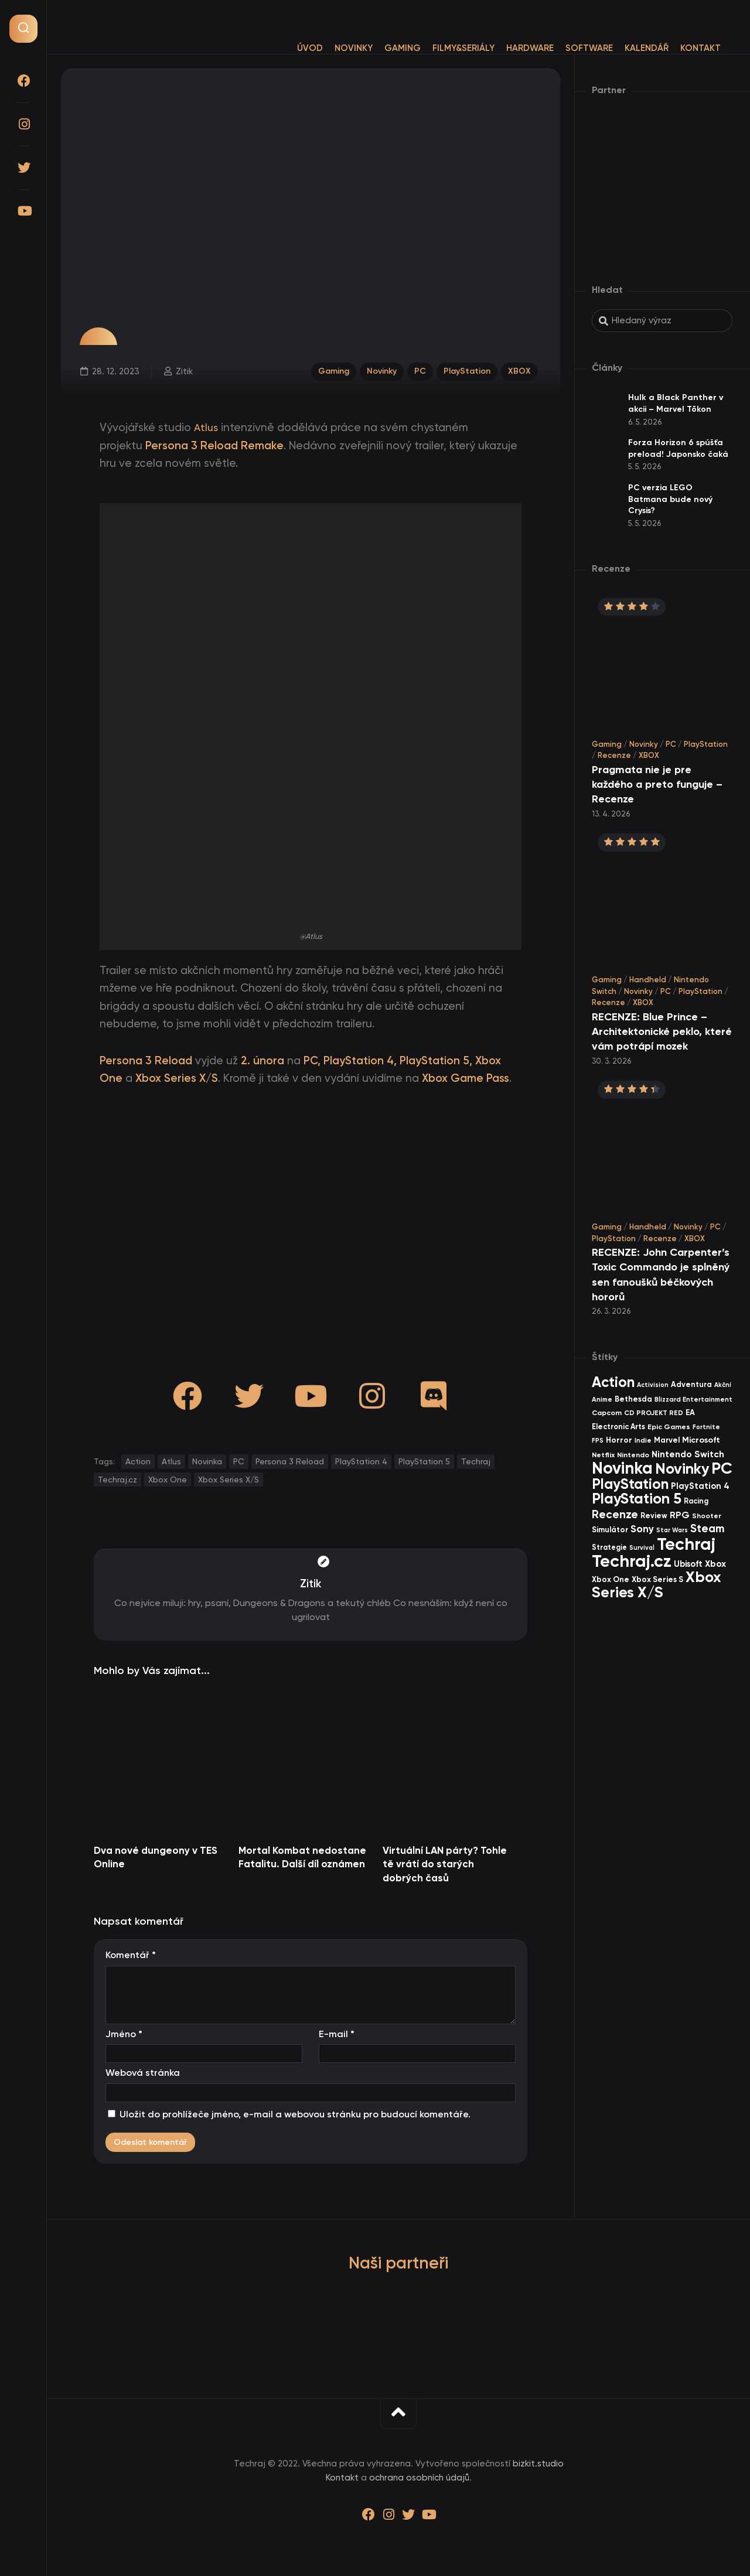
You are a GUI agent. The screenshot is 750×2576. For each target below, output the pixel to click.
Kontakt (677, 48)
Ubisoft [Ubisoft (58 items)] (688, 1564)
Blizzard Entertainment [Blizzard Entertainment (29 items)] (693, 1399)
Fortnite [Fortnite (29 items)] (706, 1427)
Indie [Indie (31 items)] (643, 1440)
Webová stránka (142, 2072)
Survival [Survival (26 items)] (641, 1548)
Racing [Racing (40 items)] (696, 1501)
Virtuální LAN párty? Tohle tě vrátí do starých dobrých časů (445, 1864)
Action (138, 1461)
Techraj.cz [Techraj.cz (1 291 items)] (631, 1560)
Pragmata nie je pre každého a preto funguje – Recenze (657, 784)
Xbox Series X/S (228, 1479)
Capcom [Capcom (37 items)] (607, 1412)
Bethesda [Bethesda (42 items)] (633, 1399)
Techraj (475, 1461)
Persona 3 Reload (289, 1461)
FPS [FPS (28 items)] (598, 1440)
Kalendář (623, 48)
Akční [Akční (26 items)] (722, 1385)
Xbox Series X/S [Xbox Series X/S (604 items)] (656, 1585)
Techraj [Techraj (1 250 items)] (686, 1544)
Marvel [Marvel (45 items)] (667, 1439)
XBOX (520, 370)
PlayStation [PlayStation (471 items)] (630, 1483)
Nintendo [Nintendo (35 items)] (633, 1455)
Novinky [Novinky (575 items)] (682, 1469)
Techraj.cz (117, 1479)
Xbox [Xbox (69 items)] (715, 1563)
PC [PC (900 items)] (721, 1468)
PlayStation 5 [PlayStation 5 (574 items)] (636, 1498)
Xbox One (167, 1479)
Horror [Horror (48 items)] (619, 1440)
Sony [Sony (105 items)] (642, 1529)
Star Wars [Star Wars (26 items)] (672, 1530)
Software (565, 48)
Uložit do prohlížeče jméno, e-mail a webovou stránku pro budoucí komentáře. (295, 2114)
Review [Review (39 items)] (653, 1515)
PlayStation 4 (361, 1461)
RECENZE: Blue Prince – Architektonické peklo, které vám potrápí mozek (662, 1031)
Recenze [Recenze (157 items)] (615, 1514)
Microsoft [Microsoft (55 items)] (701, 1440)
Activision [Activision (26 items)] (653, 1385)
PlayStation (466, 370)
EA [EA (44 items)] (690, 1412)
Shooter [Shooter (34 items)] (706, 1516)
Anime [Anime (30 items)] (602, 1399)
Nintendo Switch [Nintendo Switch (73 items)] (688, 1454)
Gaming (379, 48)
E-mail (336, 2033)
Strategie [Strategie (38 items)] (609, 1547)
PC (418, 370)
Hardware (506, 48)
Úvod (286, 48)
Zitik (183, 370)
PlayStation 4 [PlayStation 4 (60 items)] (700, 1486)
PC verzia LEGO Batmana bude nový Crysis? (670, 499)
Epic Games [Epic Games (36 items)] (668, 1426)
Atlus (207, 428)
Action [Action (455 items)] (613, 1382)
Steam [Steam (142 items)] (707, 1528)
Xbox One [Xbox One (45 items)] (610, 1579)
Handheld (647, 979)
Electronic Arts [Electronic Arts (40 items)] (618, 1426)
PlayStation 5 (424, 1461)
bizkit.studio (538, 2463)
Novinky (330, 48)
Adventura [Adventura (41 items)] (691, 1384)
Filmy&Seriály (440, 48)
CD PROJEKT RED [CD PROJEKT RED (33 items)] (653, 1413)
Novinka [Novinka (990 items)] (622, 1468)
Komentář (130, 1954)
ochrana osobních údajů (419, 2477)
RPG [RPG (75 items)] (680, 1515)
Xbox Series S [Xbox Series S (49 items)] (657, 1579)
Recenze (614, 755)
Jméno (123, 2033)
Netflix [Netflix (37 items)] (603, 1454)
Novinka (207, 1461)
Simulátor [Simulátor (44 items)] (610, 1529)
